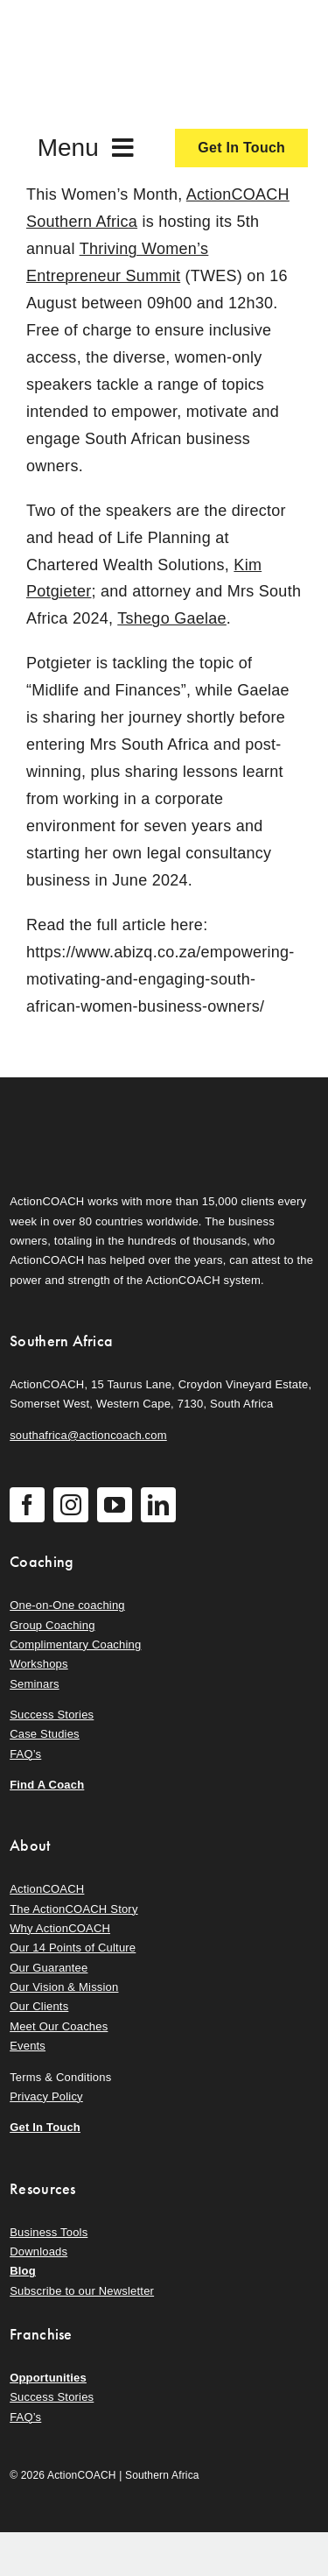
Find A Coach (47, 1784)
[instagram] (70, 1504)
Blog (23, 2270)
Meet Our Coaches (59, 2026)
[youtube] (114, 1504)
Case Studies (45, 1733)
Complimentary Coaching (75, 1644)
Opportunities (48, 2377)
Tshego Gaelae (172, 618)
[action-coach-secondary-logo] (97, 1104)
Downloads (38, 2251)
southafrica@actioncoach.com (88, 1435)
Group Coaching (52, 1625)
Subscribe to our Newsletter (82, 2290)
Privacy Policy (46, 2096)
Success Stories (52, 1714)
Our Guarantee (48, 1967)
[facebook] (27, 1504)
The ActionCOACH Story (73, 1909)
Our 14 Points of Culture (73, 1947)
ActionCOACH (47, 1888)
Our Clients (39, 2006)
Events (27, 2045)
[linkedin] (158, 1504)
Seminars (34, 1683)
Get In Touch (45, 2127)
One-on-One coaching (67, 1605)
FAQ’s (25, 1754)
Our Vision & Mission (64, 1987)
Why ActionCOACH (60, 1928)
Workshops (39, 1663)
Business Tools (48, 2232)
